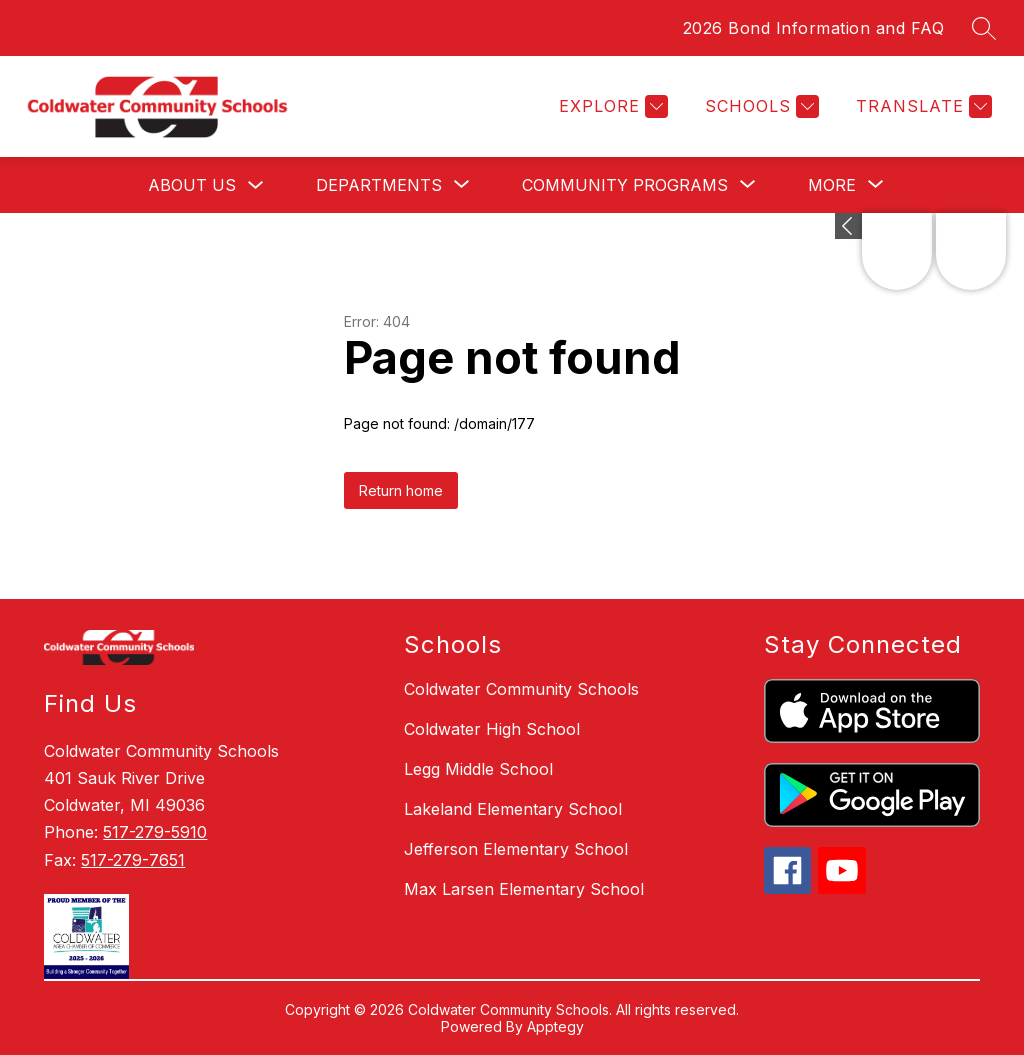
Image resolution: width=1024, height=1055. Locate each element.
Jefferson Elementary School (516, 849)
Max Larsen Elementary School (524, 889)
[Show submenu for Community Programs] (625, 185)
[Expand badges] (848, 226)
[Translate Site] (921, 106)
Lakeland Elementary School (513, 809)
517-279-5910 (155, 832)
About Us (192, 185)
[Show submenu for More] (832, 185)
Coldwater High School (492, 729)
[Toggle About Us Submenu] (256, 185)
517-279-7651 (133, 860)
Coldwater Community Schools (521, 689)
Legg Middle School (478, 769)
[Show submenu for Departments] (379, 185)
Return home (401, 490)
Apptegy (555, 1026)
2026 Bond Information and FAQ (814, 28)
